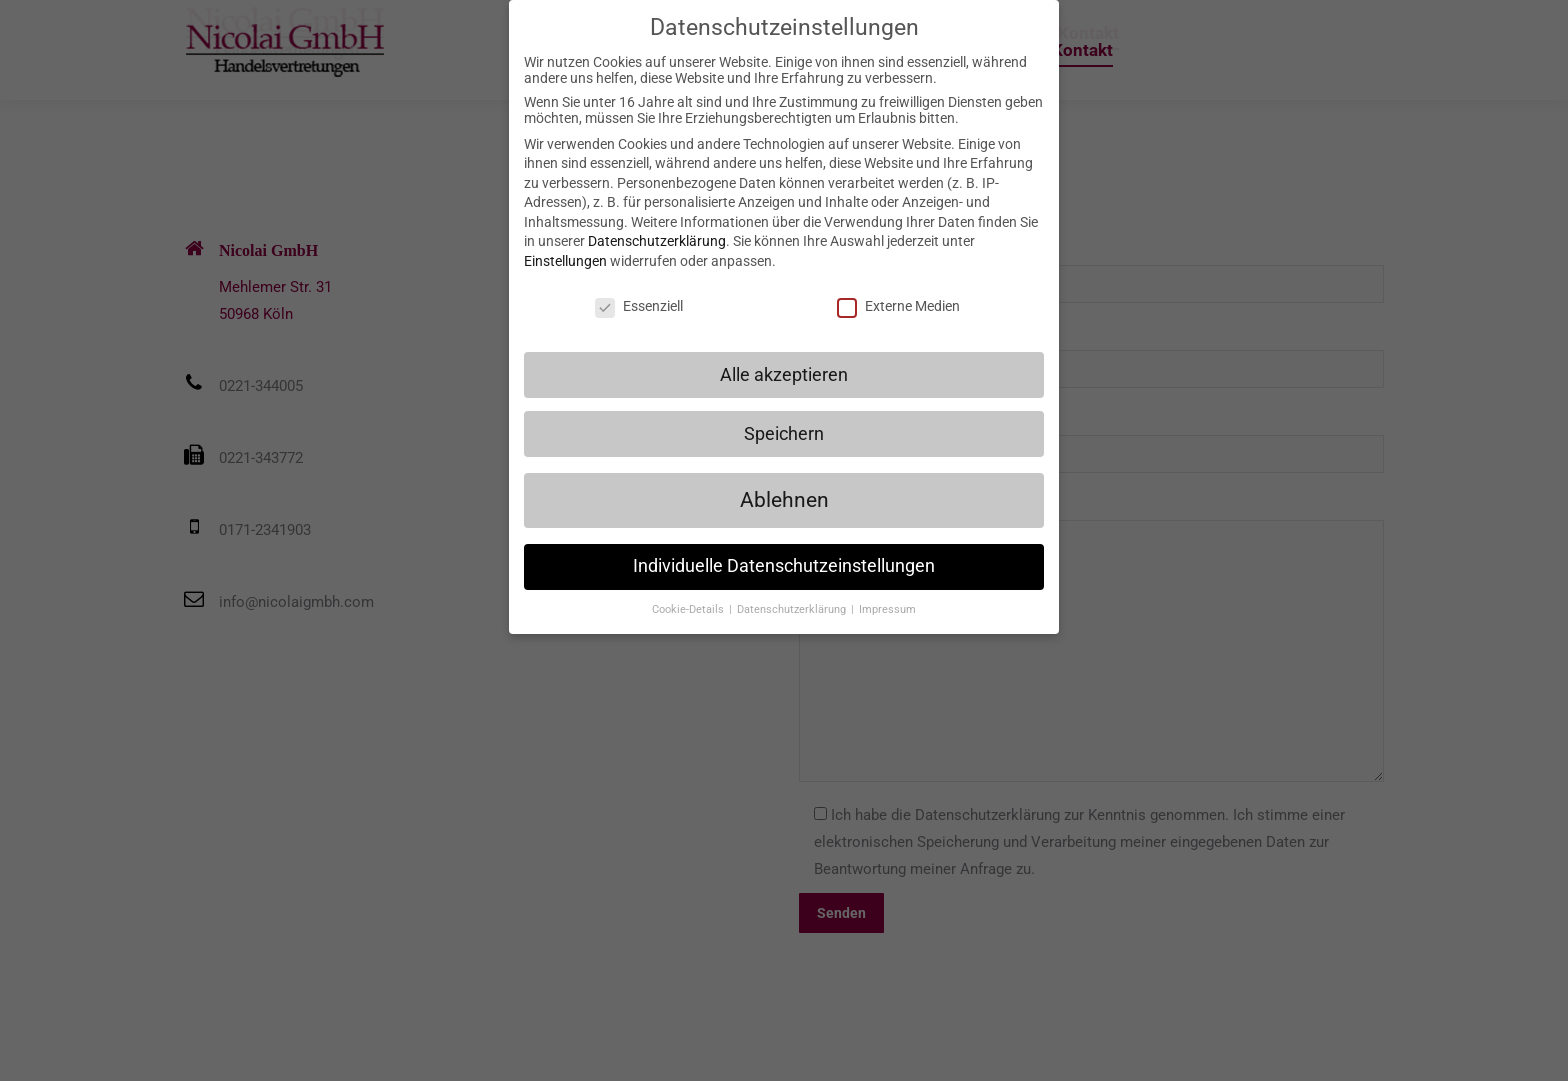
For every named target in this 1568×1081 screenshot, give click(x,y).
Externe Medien (898, 306)
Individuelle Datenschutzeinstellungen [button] (784, 566)
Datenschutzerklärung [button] (793, 609)
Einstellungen (565, 261)
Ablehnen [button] (784, 500)
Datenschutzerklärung (657, 241)
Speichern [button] (784, 433)
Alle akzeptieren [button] (784, 374)
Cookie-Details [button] (689, 609)
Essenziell (639, 306)
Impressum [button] (887, 609)
